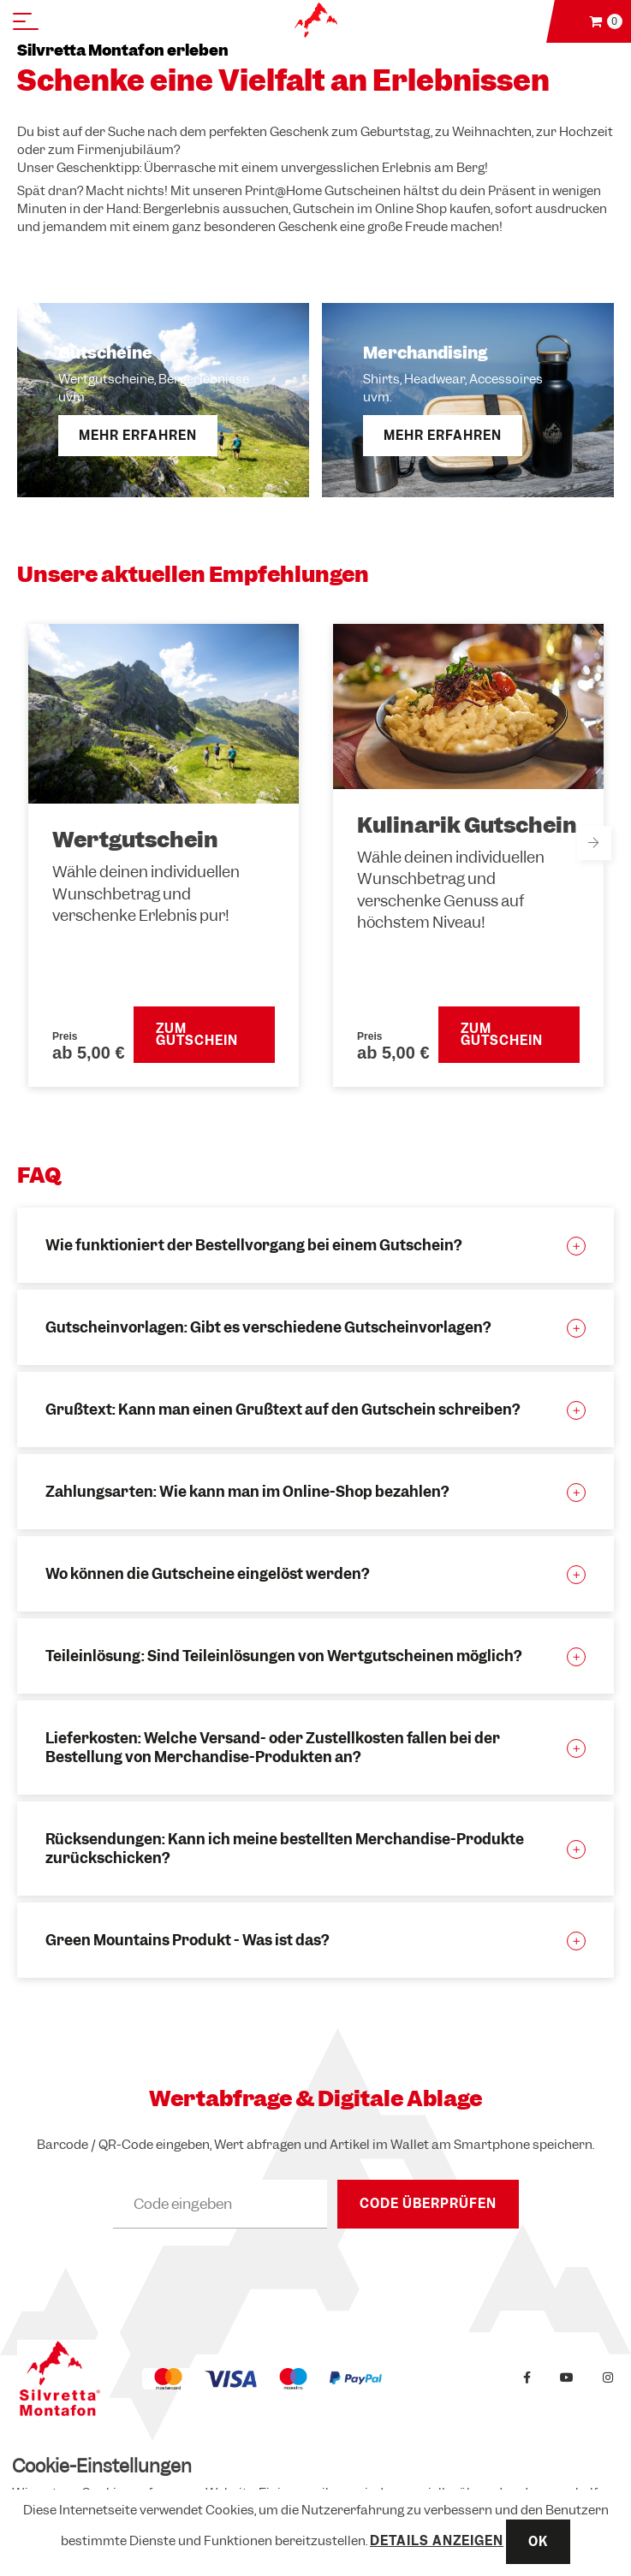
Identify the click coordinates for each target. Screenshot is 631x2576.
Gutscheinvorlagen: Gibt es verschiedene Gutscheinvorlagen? (268, 1327)
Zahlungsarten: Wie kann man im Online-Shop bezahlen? (247, 1491)
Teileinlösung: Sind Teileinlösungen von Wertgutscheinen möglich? (283, 1656)
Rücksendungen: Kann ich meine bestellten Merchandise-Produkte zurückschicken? (284, 1848)
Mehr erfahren (138, 435)
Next (594, 843)
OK (538, 2541)
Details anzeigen (436, 2540)
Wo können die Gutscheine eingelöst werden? (207, 1573)
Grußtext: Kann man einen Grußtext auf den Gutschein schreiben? (282, 1409)
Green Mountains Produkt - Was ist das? (187, 1940)
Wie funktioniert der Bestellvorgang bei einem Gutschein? (253, 1245)
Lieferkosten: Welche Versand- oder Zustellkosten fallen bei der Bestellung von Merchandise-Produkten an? (272, 1747)
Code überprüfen (428, 2203)
